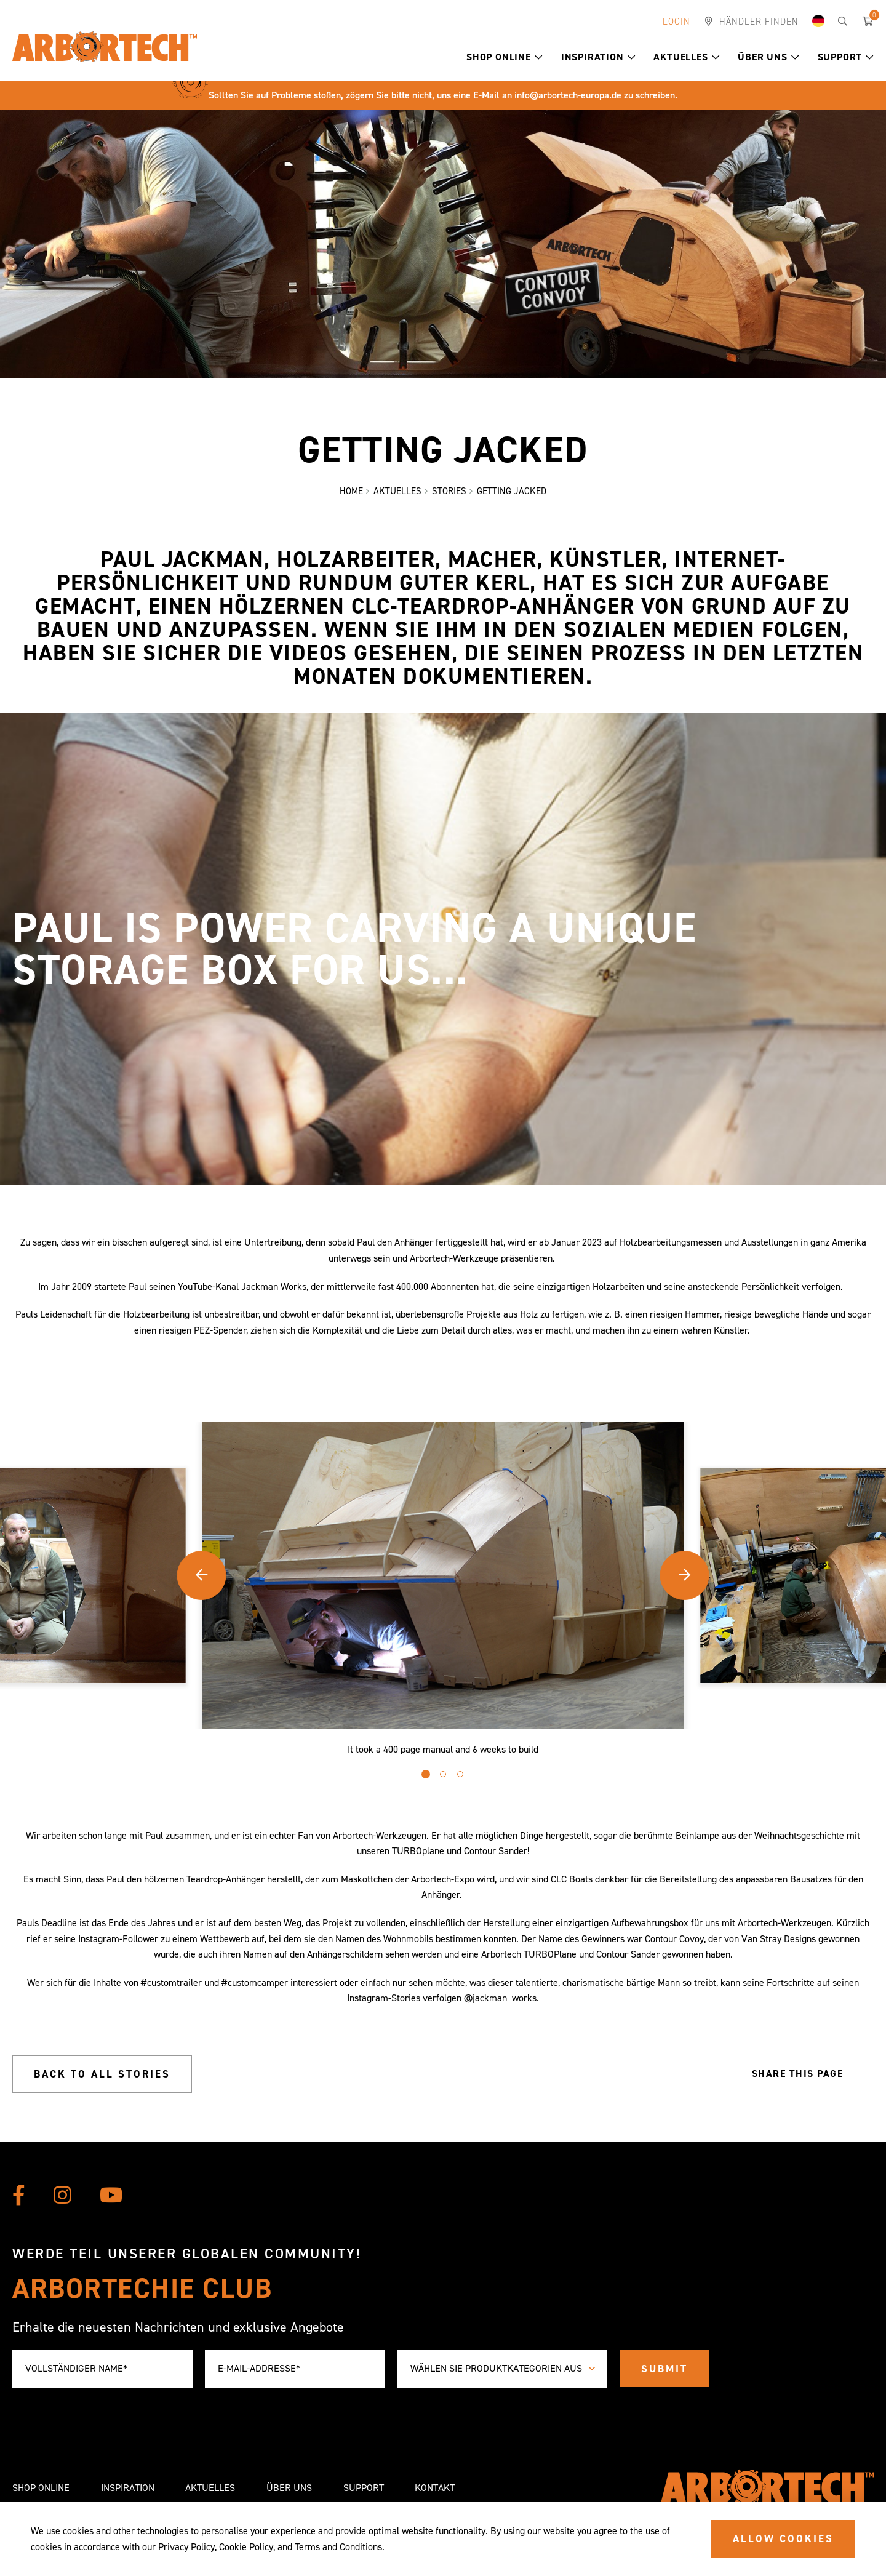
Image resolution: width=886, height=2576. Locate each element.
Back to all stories (102, 2074)
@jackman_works (500, 1998)
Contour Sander (495, 1851)
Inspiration (598, 56)
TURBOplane (418, 1851)
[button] (539, 57)
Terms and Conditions (338, 2546)
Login (676, 21)
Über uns (768, 56)
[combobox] (502, 2369)
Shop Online (504, 56)
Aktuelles (686, 56)
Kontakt (435, 2487)
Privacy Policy (186, 2546)
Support (846, 56)
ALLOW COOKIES (783, 2538)
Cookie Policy (246, 2546)
